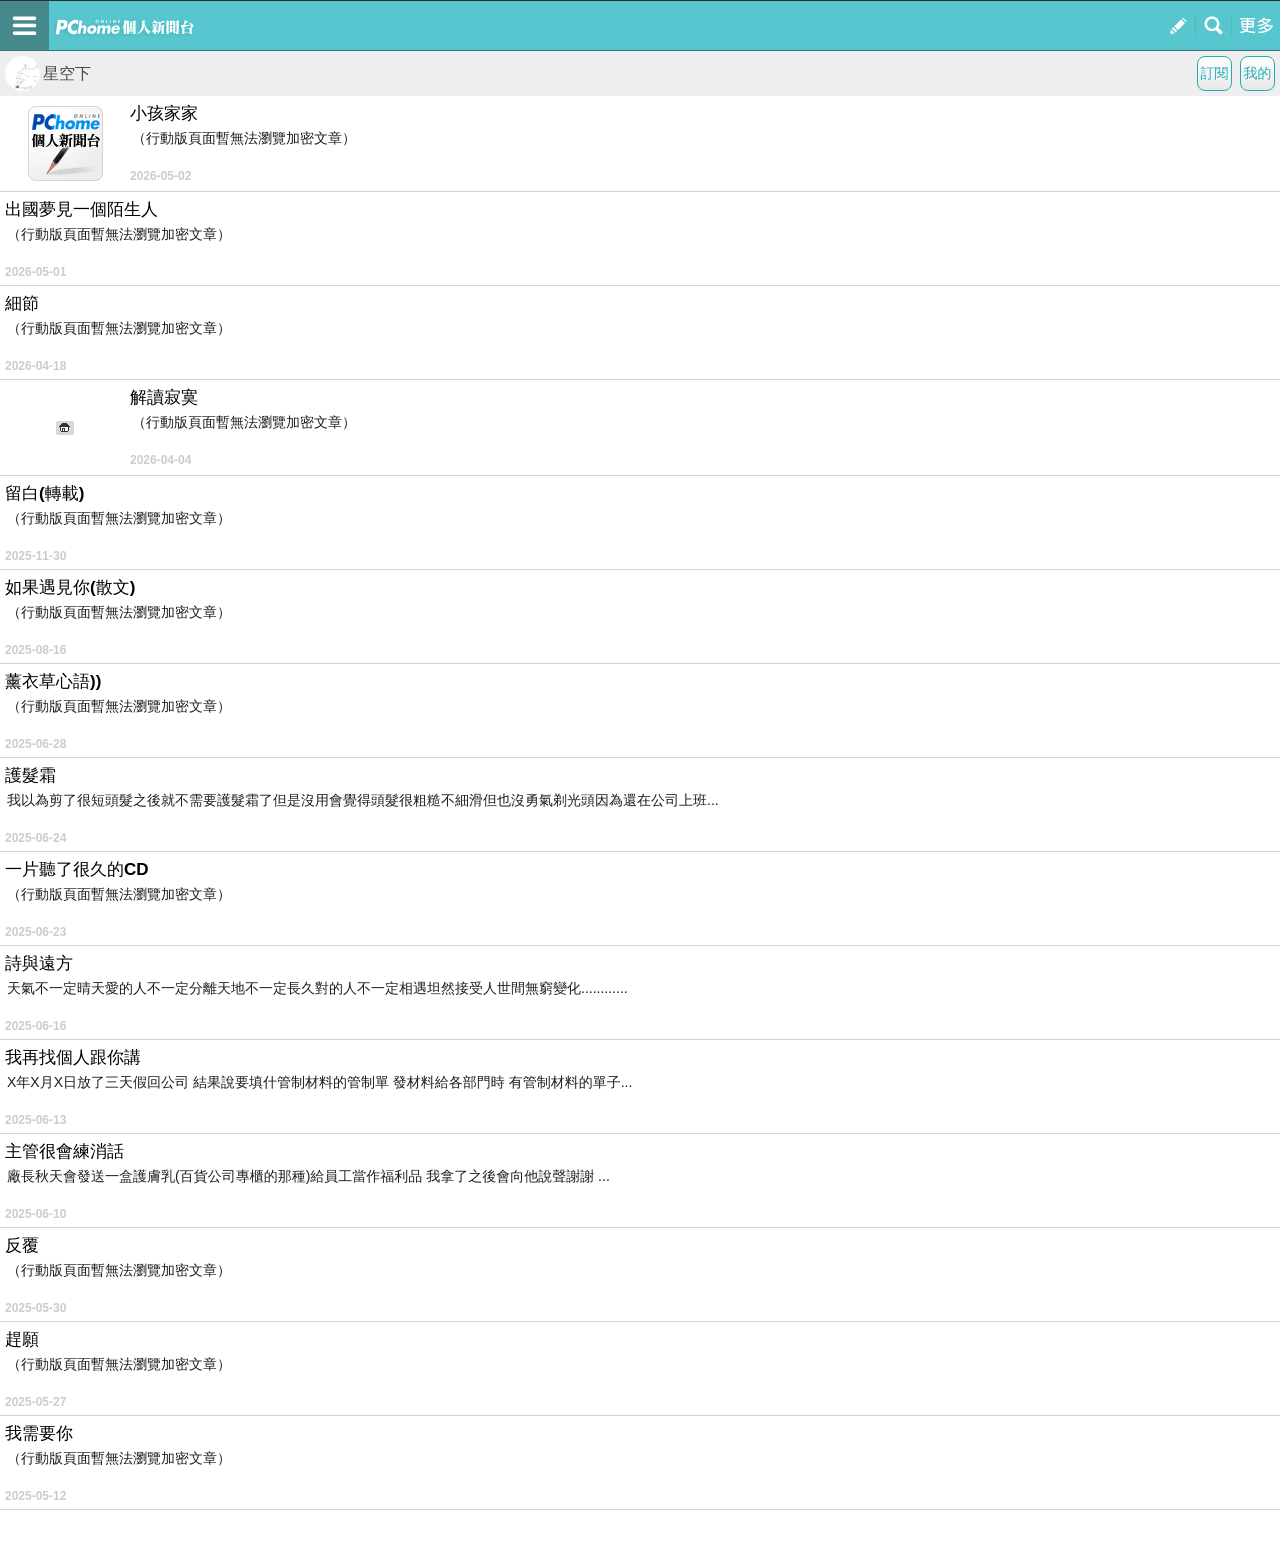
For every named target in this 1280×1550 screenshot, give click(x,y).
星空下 (48, 73)
